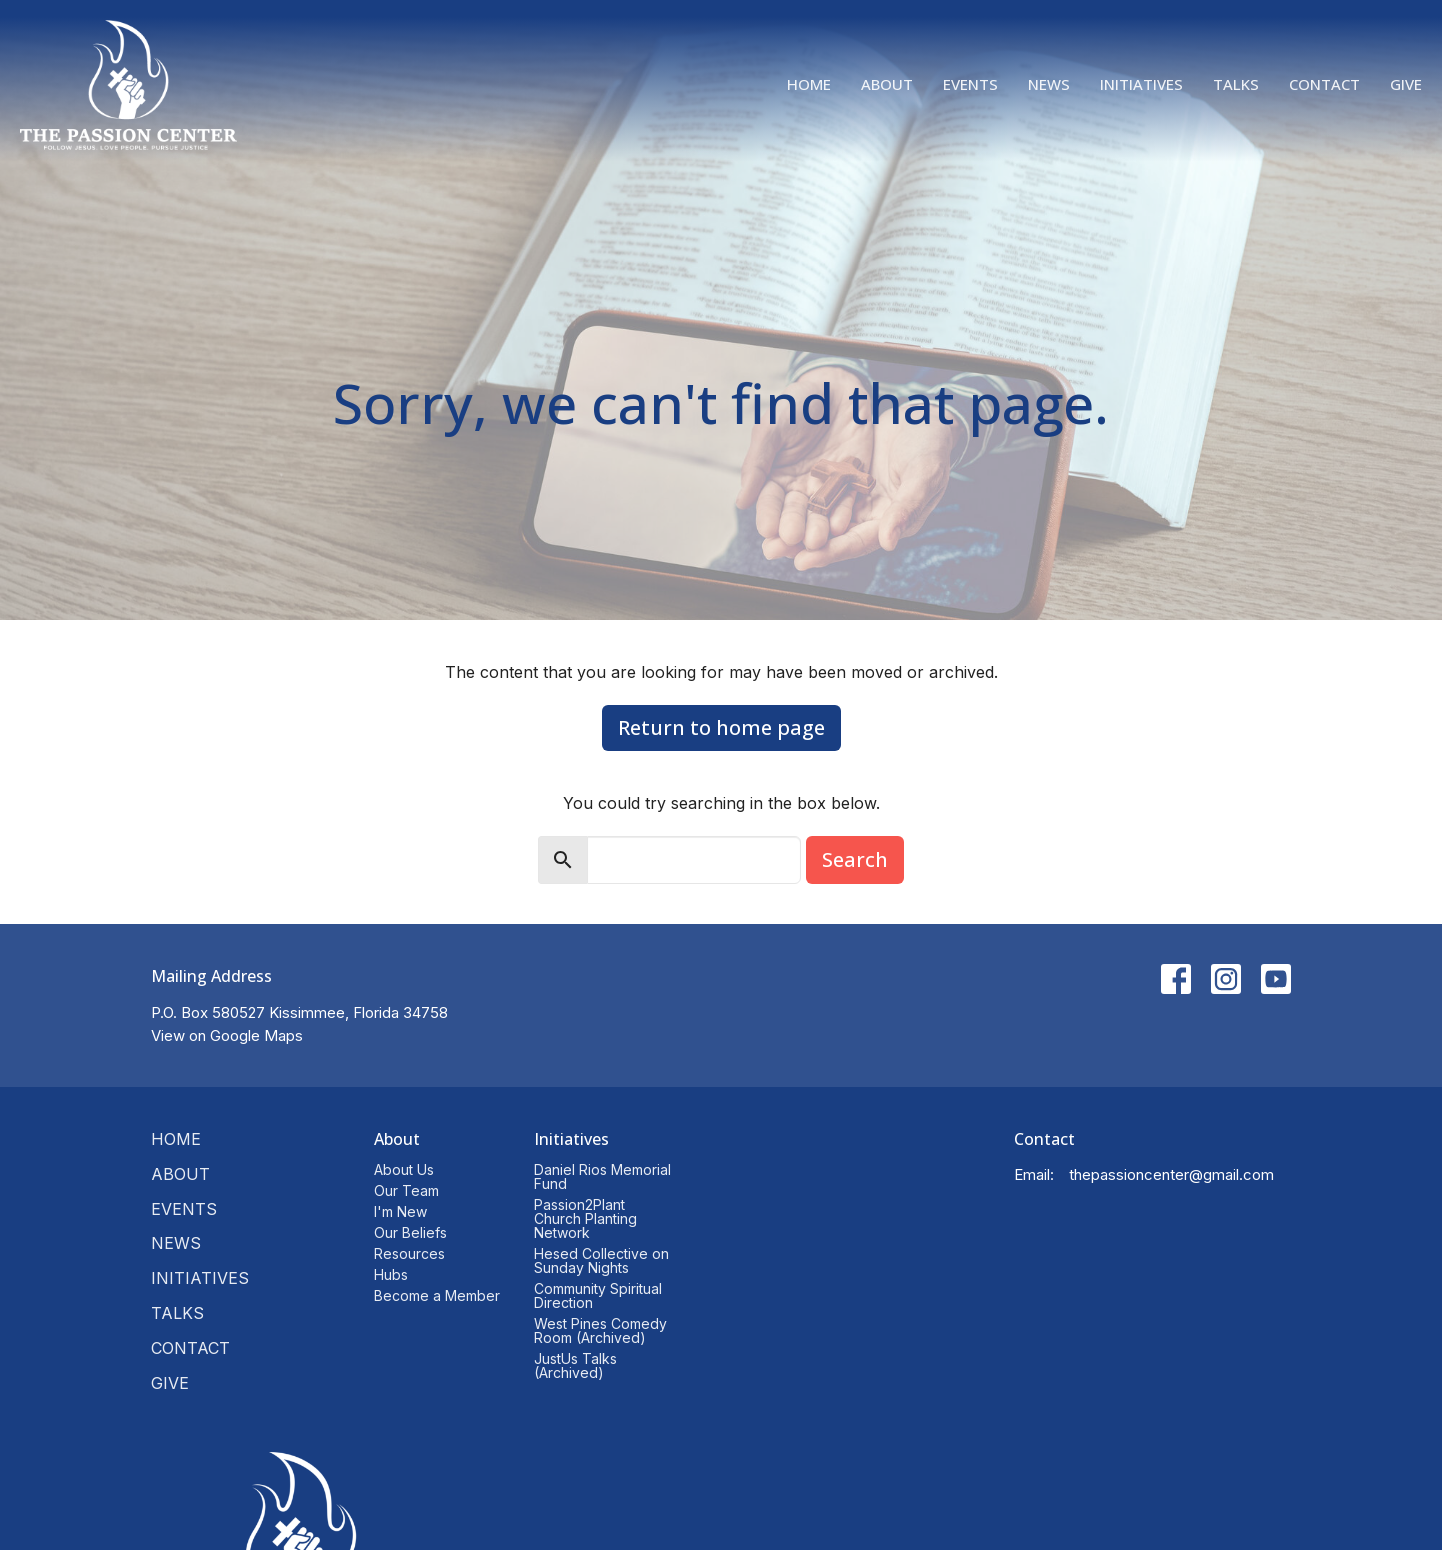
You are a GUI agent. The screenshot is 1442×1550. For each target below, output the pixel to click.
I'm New (400, 1211)
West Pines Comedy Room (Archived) (600, 1330)
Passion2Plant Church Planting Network (585, 1218)
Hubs (391, 1274)
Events (970, 84)
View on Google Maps (227, 1035)
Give (1406, 84)
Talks (1236, 84)
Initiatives (1141, 84)
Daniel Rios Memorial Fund (602, 1176)
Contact (1324, 84)
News (1049, 84)
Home (809, 84)
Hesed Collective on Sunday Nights (601, 1260)
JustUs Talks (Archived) (575, 1365)
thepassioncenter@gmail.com (1171, 1174)
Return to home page (721, 727)
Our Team (406, 1190)
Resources (409, 1253)
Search (855, 859)
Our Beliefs (410, 1232)
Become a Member (437, 1295)
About (887, 84)
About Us (404, 1169)
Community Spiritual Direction (598, 1295)
